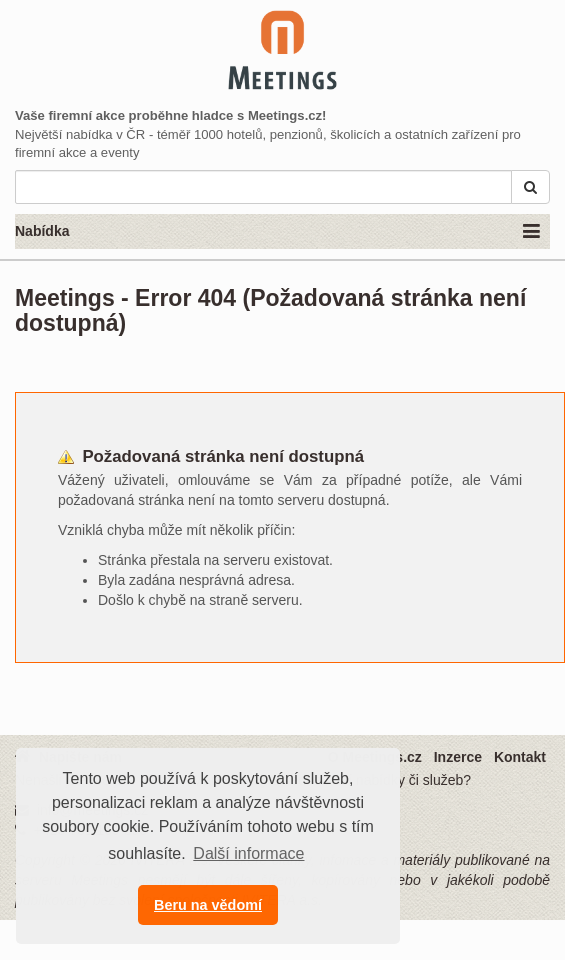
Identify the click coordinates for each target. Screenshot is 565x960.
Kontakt (520, 757)
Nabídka (277, 232)
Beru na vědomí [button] (208, 905)
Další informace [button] (248, 853)
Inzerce (458, 757)
